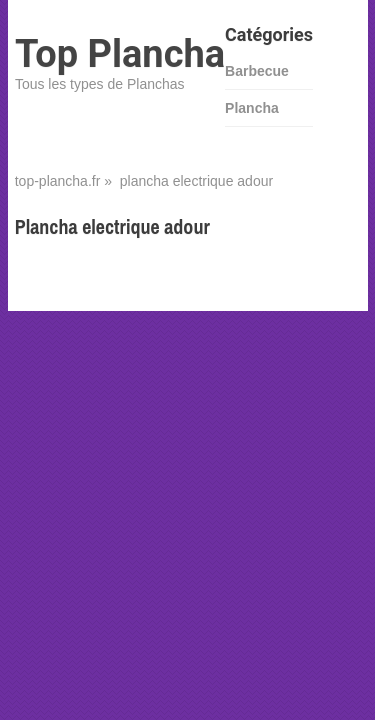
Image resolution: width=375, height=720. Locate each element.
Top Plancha (120, 54)
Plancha (252, 108)
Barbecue (257, 71)
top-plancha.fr (58, 181)
